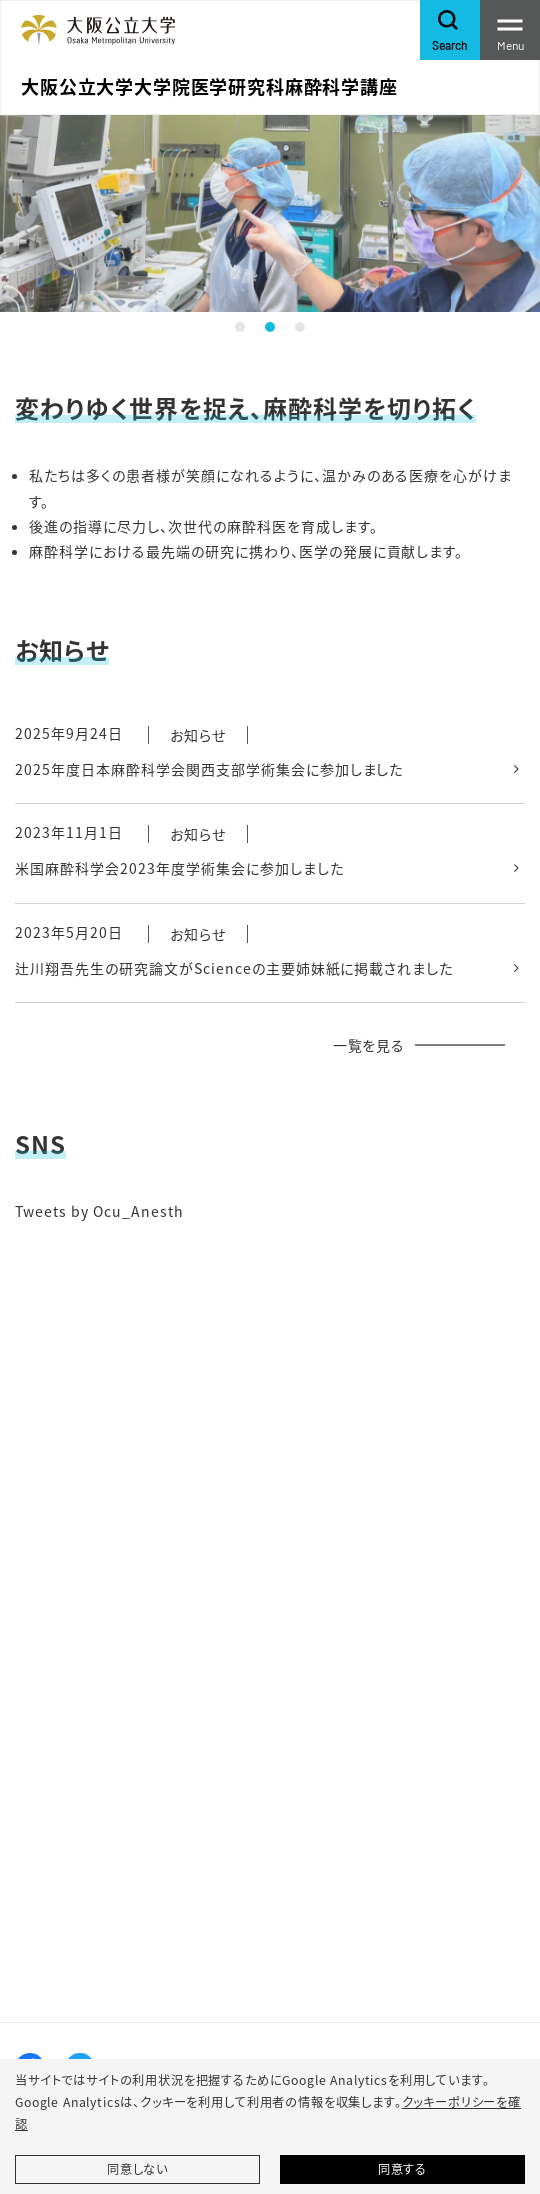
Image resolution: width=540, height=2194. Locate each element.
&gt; (270, 1554)
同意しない (137, 2169)
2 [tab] (270, 327)
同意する (402, 2169)
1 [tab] (240, 327)
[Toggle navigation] (510, 30)
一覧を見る (369, 1045)
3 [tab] (300, 327)
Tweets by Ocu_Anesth (99, 1211)
